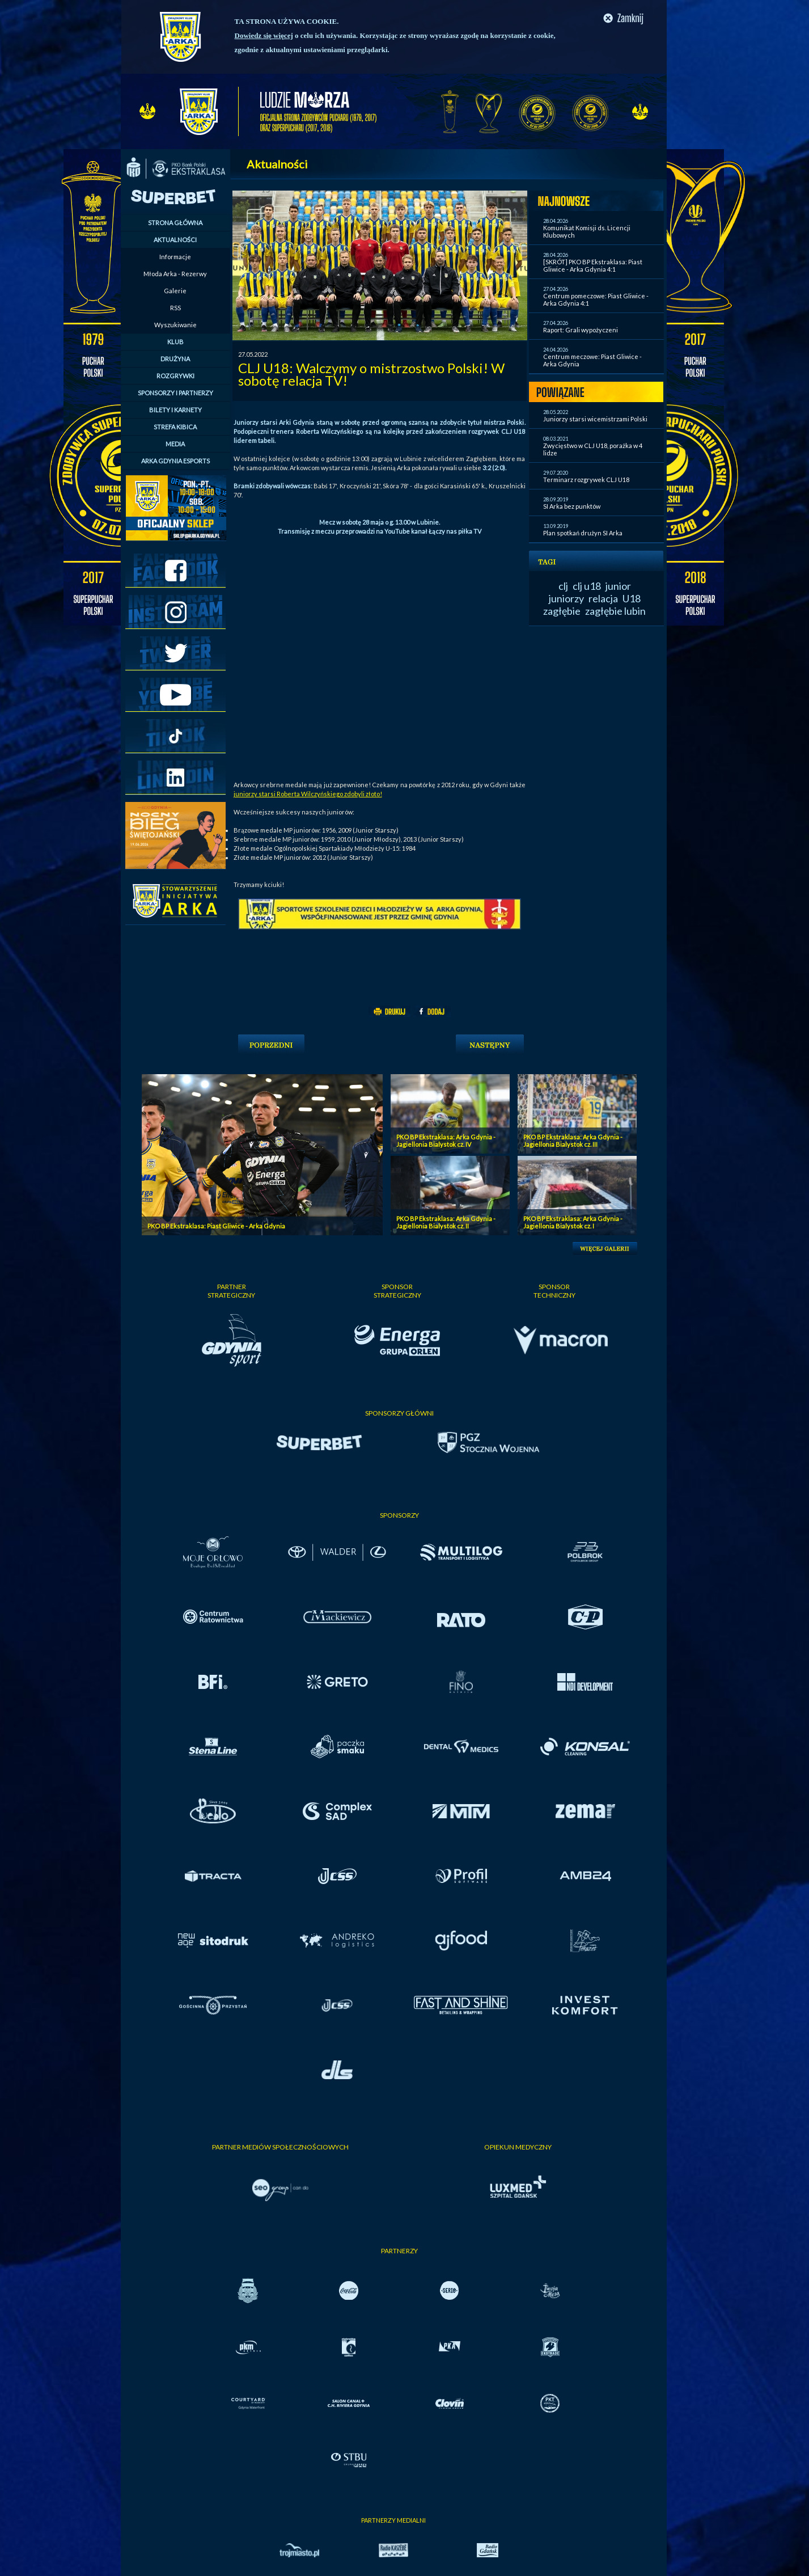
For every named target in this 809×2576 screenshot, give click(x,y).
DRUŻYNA (175, 358)
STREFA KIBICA (175, 426)
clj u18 (587, 586)
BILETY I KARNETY (175, 409)
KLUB (175, 341)
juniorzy (566, 598)
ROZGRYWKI (175, 375)
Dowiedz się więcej (264, 35)
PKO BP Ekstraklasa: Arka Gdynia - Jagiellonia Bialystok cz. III (572, 1140)
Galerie (175, 290)
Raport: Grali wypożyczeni (580, 329)
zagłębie (562, 611)
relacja (603, 598)
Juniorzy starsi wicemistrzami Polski (595, 419)
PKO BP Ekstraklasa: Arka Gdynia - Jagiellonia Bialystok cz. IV (445, 1140)
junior (618, 586)
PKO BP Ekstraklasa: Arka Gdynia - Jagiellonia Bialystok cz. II (445, 1222)
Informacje (175, 256)
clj (563, 586)
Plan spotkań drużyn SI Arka (582, 533)
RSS (175, 307)
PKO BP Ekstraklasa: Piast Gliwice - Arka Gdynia (216, 1226)
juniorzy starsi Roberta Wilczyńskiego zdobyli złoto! (308, 793)
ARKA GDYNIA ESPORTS (175, 460)
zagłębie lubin (615, 611)
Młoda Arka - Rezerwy (175, 273)
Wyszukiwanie (175, 324)
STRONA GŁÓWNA (175, 222)
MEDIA (175, 443)
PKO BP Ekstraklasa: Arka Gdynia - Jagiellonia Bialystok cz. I (572, 1222)
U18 (631, 598)
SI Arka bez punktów (571, 506)
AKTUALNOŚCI (175, 239)
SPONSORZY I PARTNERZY (175, 392)
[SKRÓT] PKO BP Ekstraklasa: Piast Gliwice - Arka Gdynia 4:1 (592, 265)
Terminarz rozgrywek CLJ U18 (586, 479)
